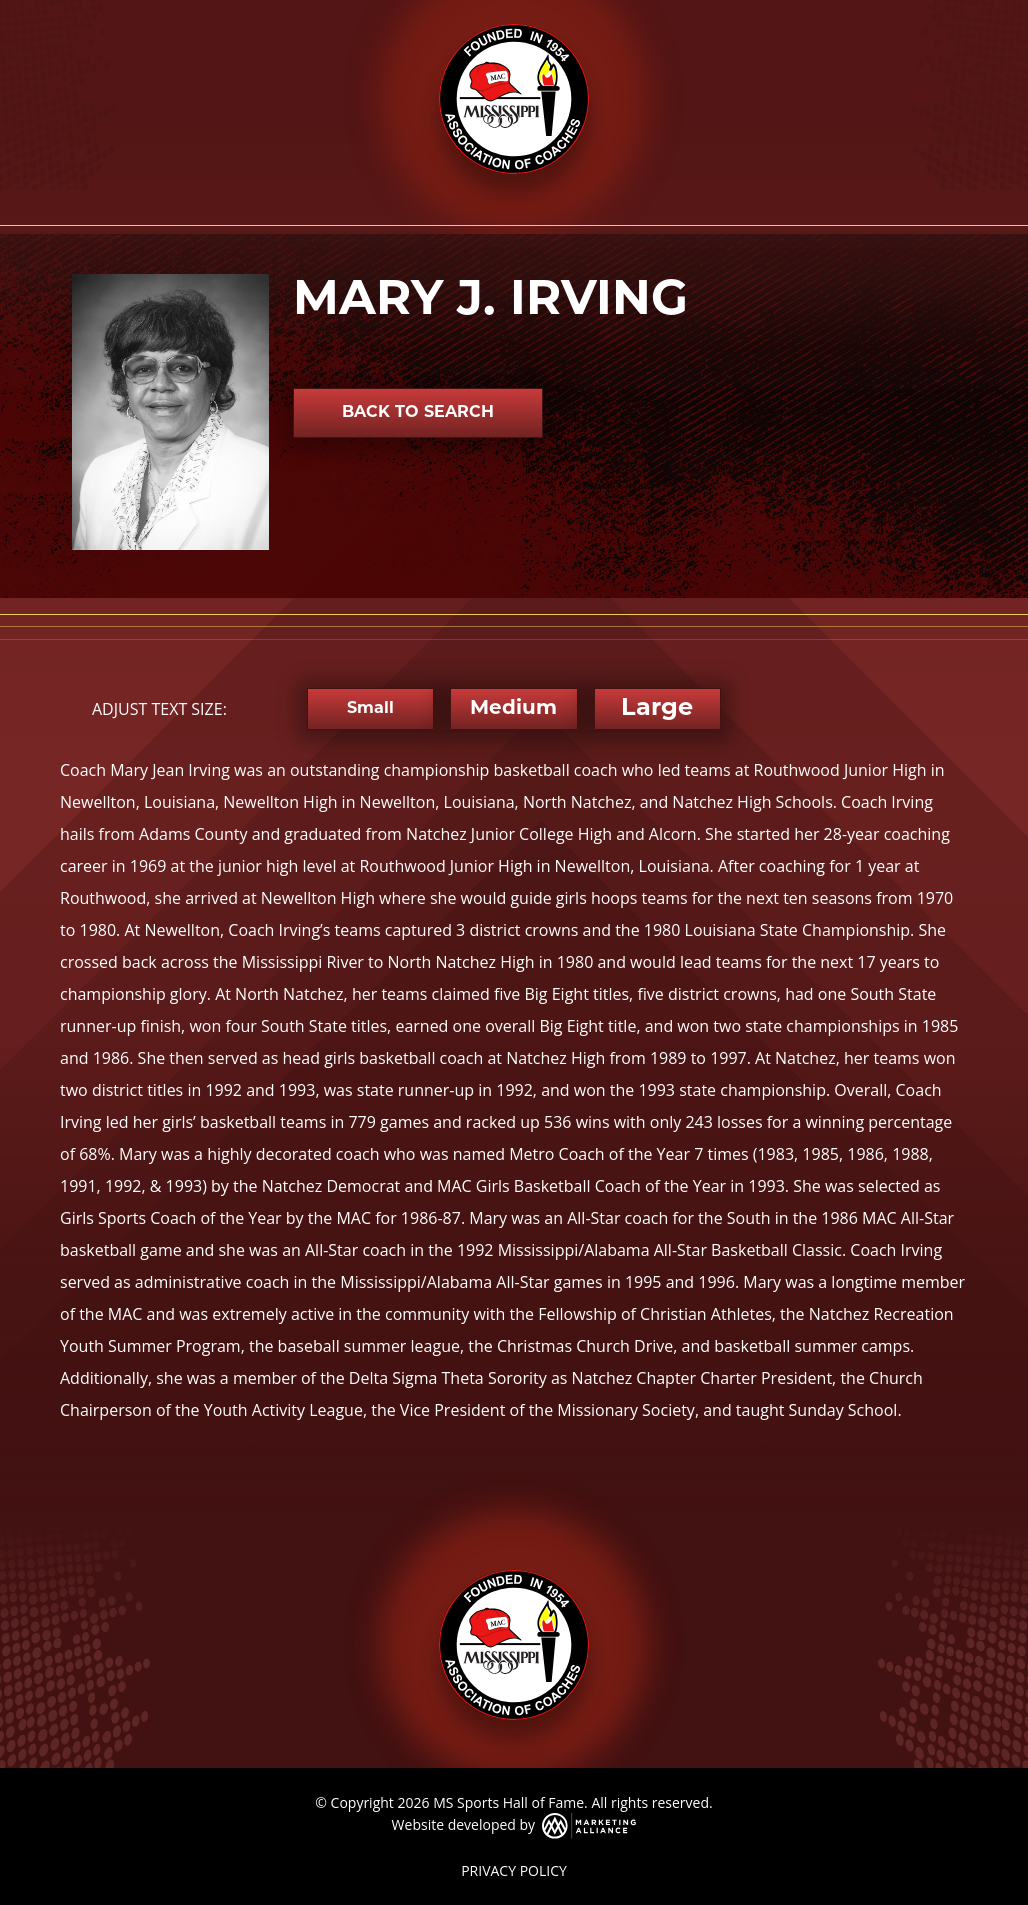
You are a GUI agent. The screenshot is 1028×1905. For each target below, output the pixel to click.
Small (370, 709)
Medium (513, 709)
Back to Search (418, 413)
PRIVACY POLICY (514, 1870)
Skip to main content (0, 17)
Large (657, 709)
